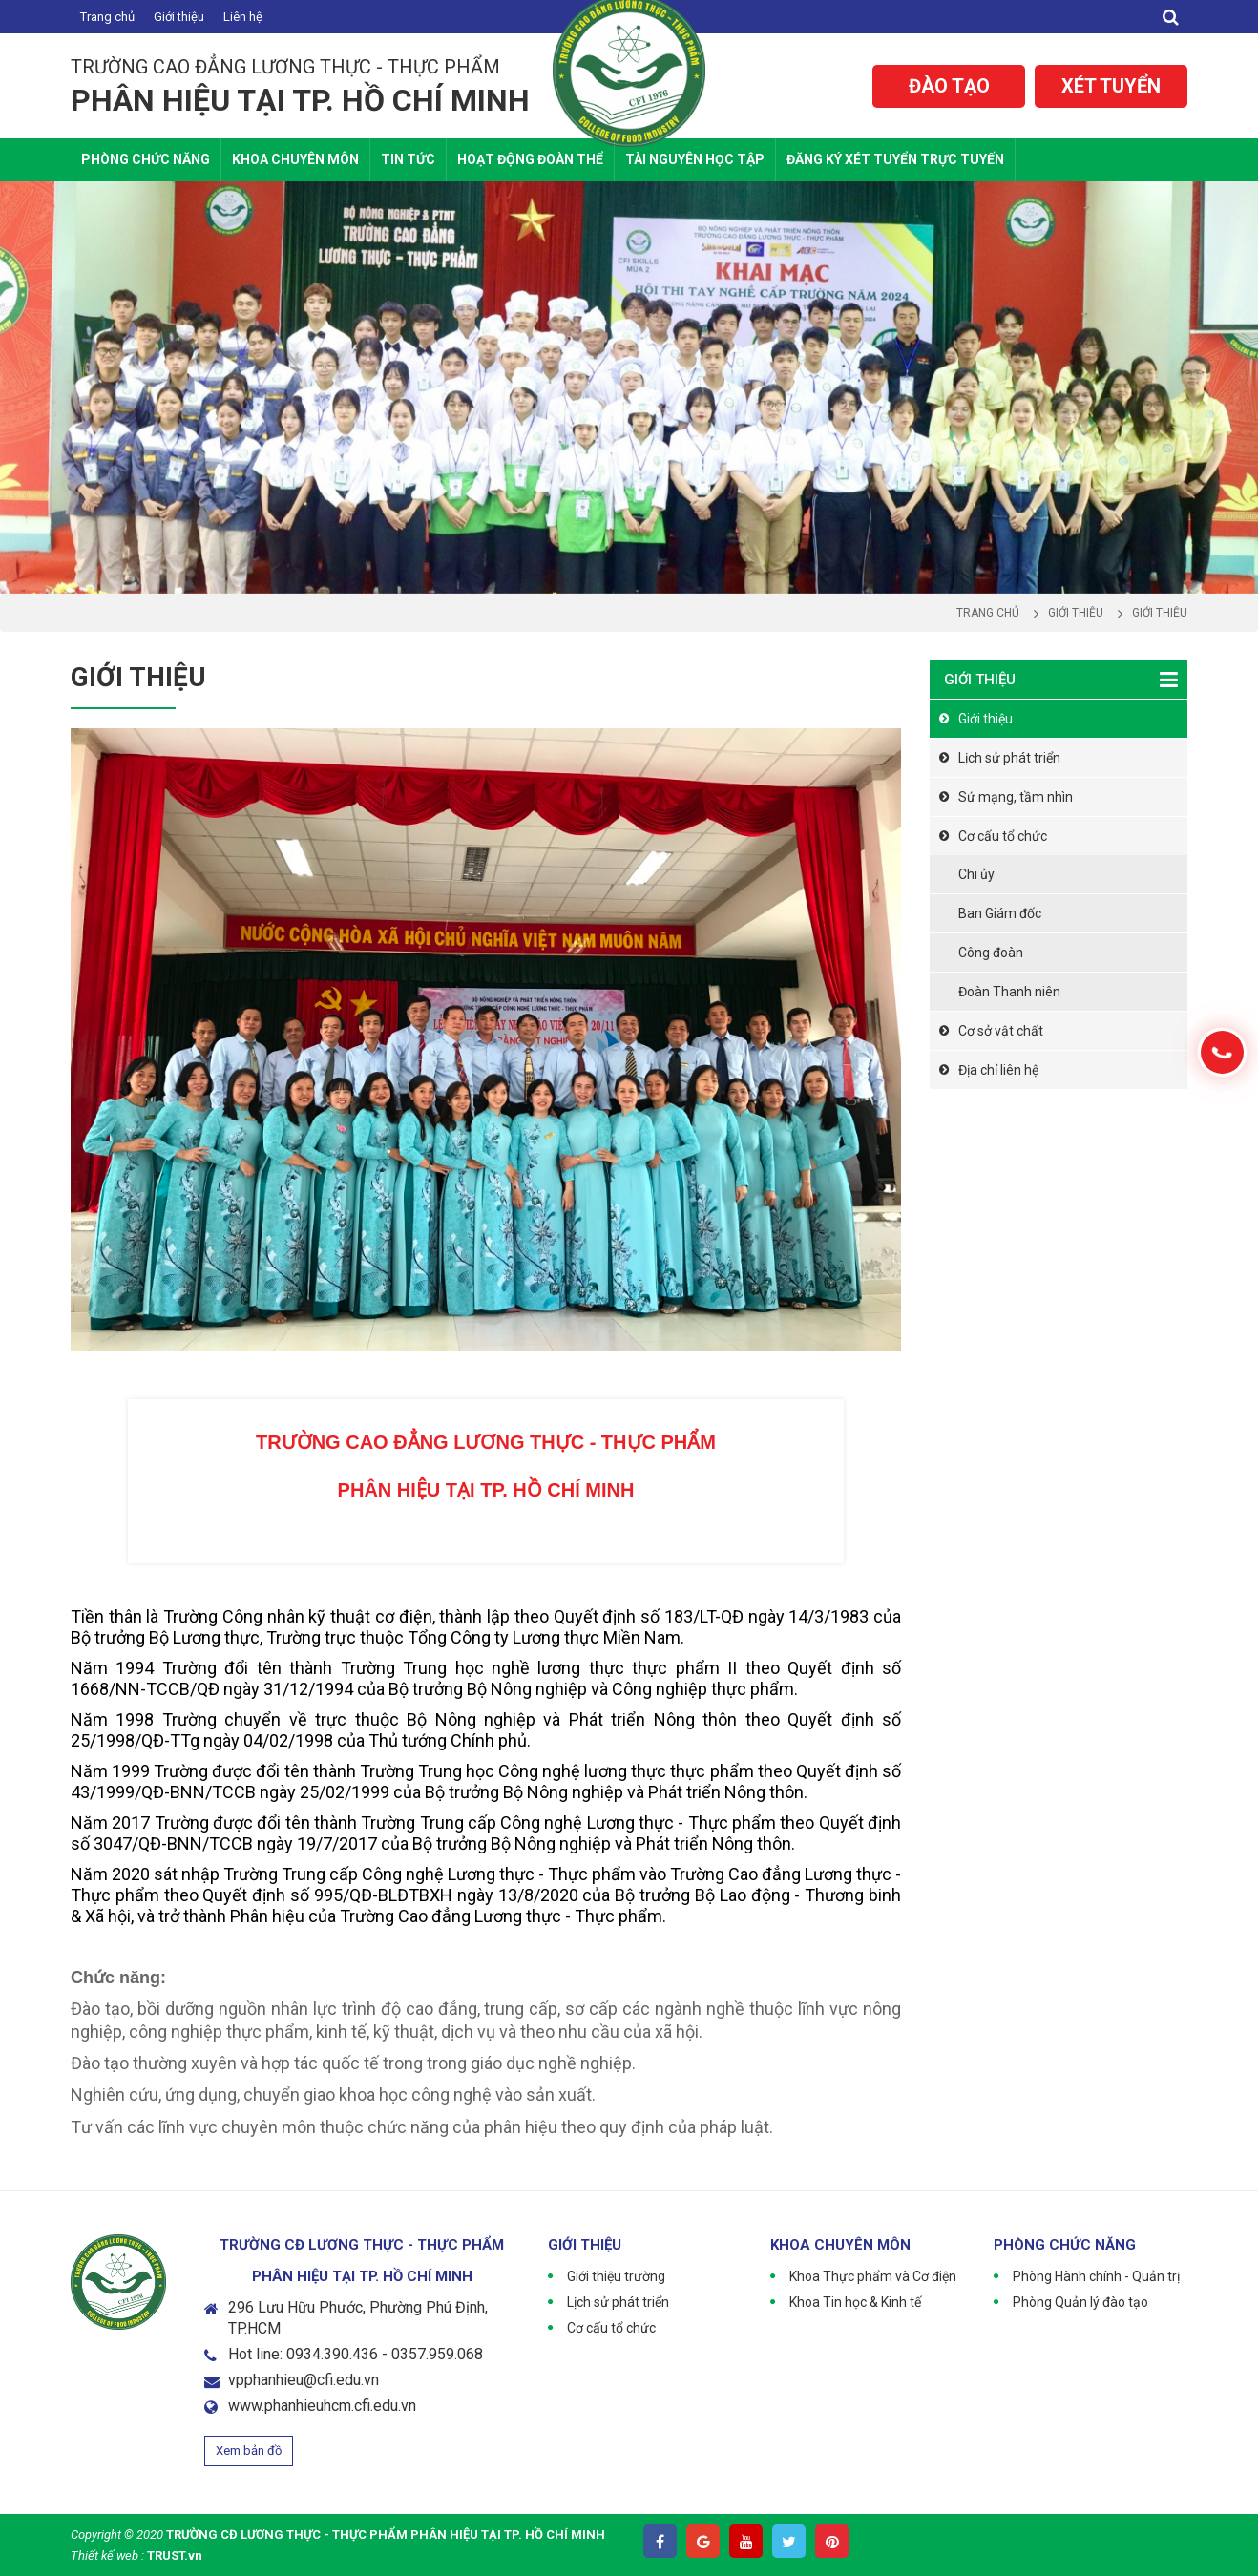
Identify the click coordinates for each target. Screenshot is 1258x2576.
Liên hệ (242, 17)
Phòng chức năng (145, 159)
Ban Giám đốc (999, 913)
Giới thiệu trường (616, 2276)
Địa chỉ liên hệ (998, 1070)
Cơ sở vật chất (1000, 1030)
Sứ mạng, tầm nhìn (1015, 797)
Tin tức (408, 159)
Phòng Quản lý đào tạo (1080, 2302)
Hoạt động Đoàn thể (530, 159)
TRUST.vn (174, 2555)
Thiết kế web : (107, 2555)
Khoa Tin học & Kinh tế (855, 2302)
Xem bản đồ (249, 2450)
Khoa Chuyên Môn (295, 159)
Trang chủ (107, 17)
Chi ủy (976, 874)
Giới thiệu (179, 17)
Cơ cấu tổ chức (1002, 836)
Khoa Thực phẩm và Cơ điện (872, 2276)
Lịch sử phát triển (1009, 757)
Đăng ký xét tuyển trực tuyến (895, 159)
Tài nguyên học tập (695, 159)
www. (246, 2406)
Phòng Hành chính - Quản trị (1096, 2276)
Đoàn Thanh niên (1009, 991)
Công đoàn (990, 952)
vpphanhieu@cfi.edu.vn (303, 2380)
